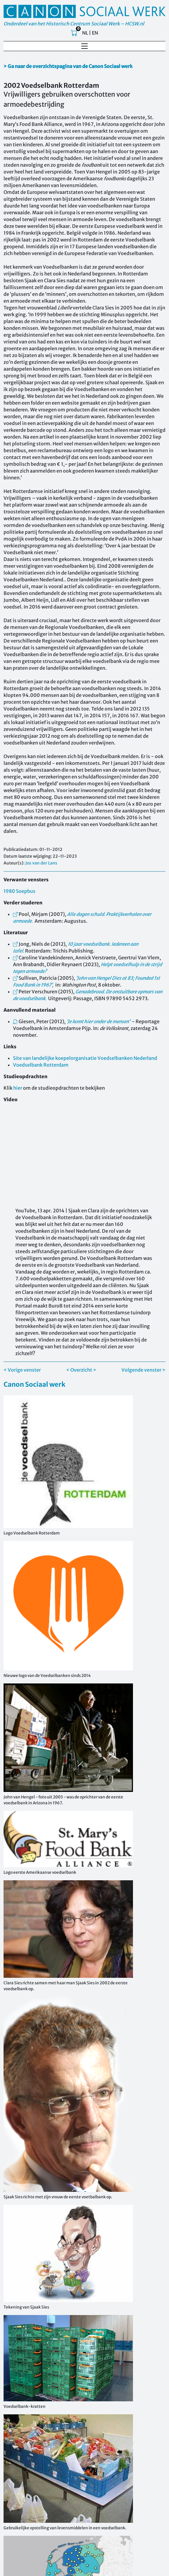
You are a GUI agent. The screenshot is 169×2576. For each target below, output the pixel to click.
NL (85, 33)
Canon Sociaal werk (34, 1384)
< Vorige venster (22, 1370)
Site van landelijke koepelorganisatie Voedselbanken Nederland (85, 1058)
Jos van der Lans (41, 863)
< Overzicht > (81, 1370)
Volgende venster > (143, 1370)
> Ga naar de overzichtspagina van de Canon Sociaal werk (68, 66)
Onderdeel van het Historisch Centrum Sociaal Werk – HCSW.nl (74, 24)
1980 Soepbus (19, 891)
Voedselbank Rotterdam (41, 1065)
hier (17, 1088)
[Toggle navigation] (84, 46)
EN (95, 33)
